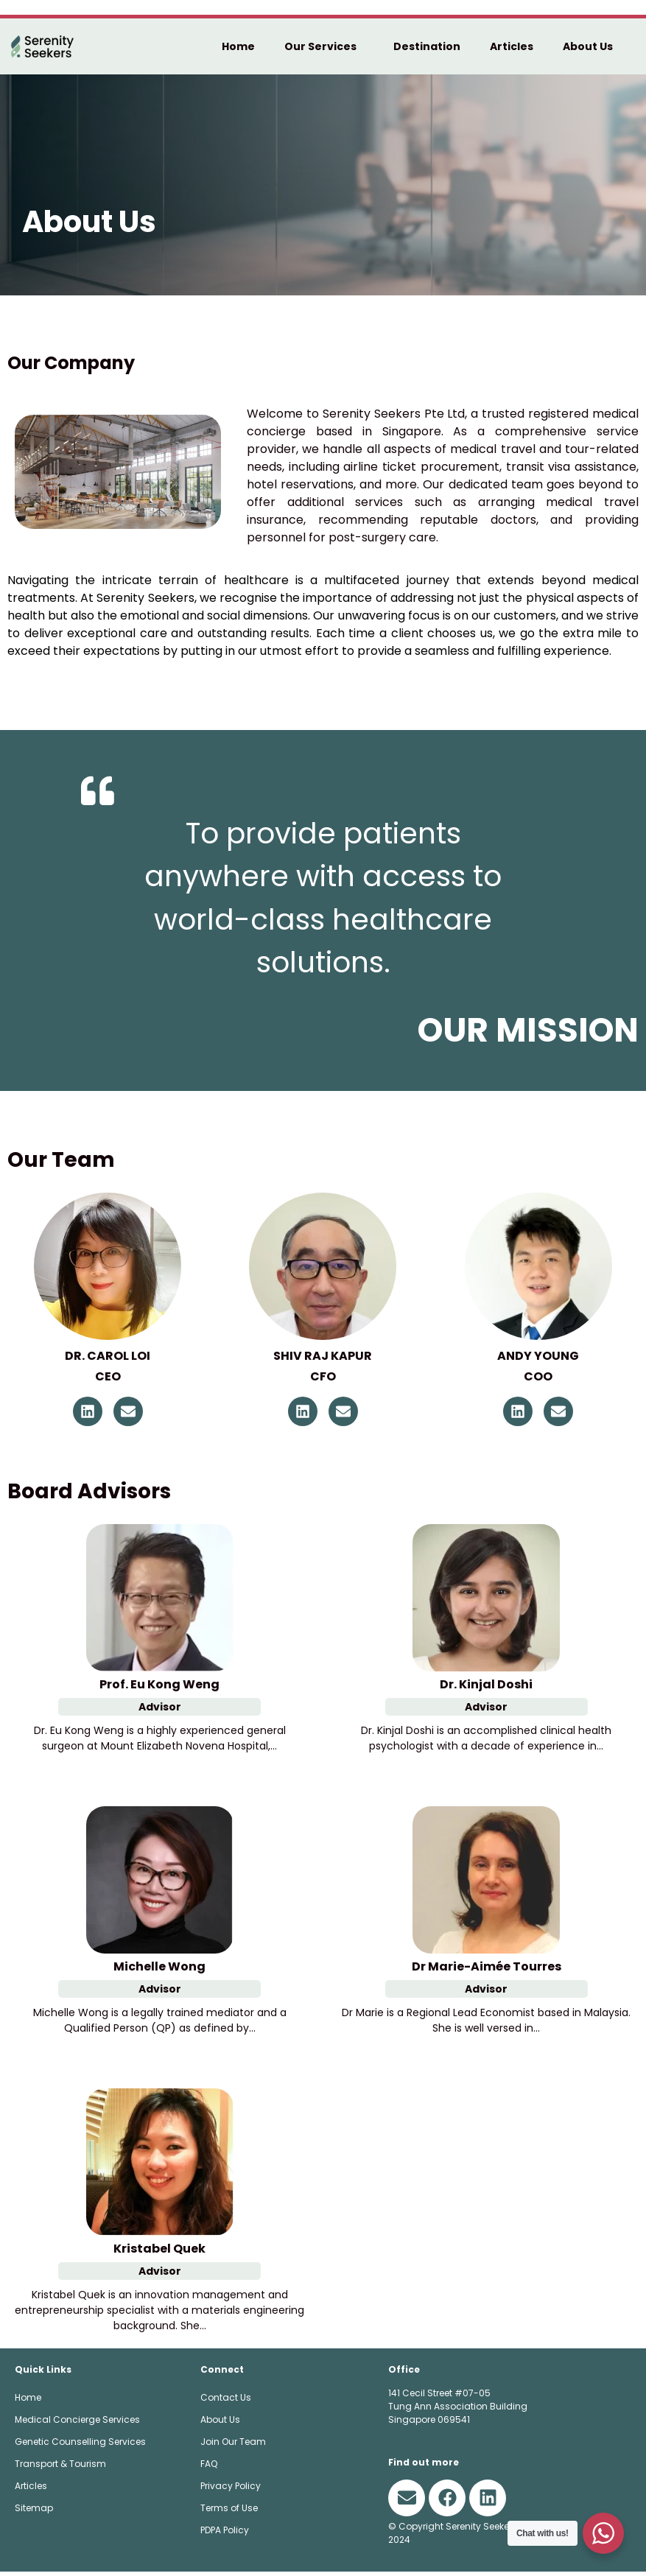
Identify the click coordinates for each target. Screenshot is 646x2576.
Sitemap (34, 2511)
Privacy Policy (230, 2489)
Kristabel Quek (159, 2252)
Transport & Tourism (60, 2467)
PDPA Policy (224, 2533)
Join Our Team (233, 2445)
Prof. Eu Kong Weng (159, 1688)
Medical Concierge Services (77, 2423)
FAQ (208, 2467)
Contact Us (225, 2401)
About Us (591, 46)
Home (238, 46)
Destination (426, 46)
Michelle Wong (159, 1970)
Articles (511, 46)
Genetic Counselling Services (80, 2445)
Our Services (324, 46)
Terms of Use (229, 2511)
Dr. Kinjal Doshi (486, 1688)
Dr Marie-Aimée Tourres (486, 1970)
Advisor (159, 1710)
